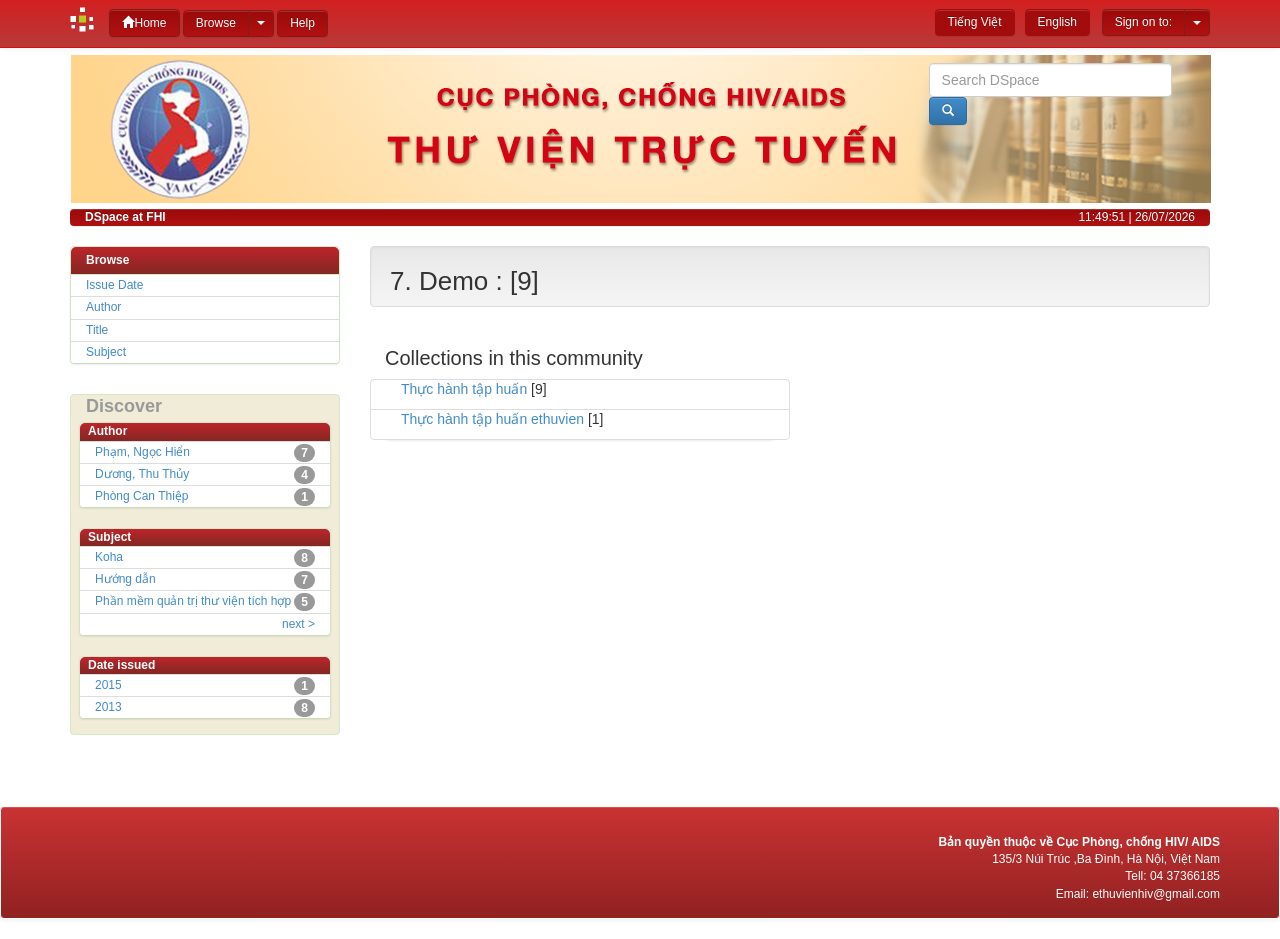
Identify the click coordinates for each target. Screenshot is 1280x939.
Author (103, 307)
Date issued (121, 665)
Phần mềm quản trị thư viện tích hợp (193, 601)
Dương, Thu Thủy (142, 474)
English (1057, 22)
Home (144, 22)
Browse (216, 23)
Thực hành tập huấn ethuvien (492, 419)
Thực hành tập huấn (464, 389)
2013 (108, 707)
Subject (106, 352)
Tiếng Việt (975, 22)
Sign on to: (1143, 22)
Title (97, 330)
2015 (108, 685)
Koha (109, 557)
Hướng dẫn (125, 579)
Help (302, 23)
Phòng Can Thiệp (142, 496)
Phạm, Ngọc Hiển (142, 452)
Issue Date (114, 285)
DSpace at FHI (125, 217)
